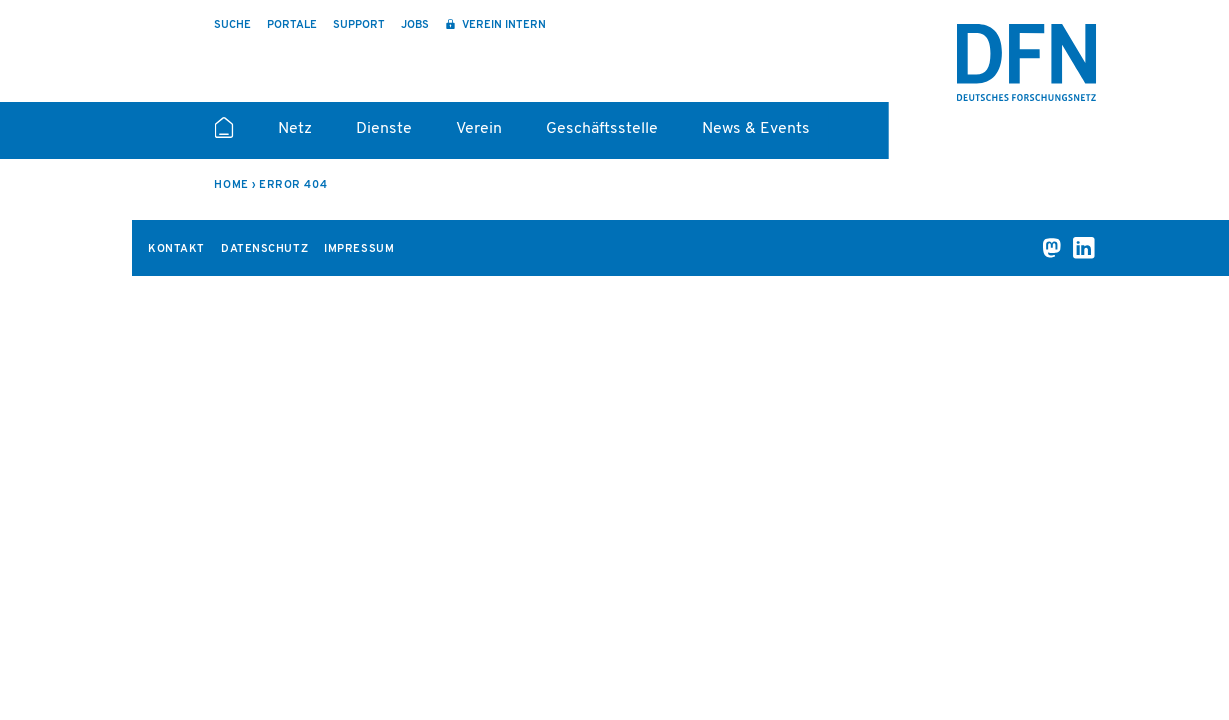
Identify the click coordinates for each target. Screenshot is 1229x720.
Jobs (415, 25)
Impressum (359, 249)
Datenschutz (264, 249)
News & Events (756, 129)
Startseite (223, 136)
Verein (479, 129)
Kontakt (176, 249)
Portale (292, 25)
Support (359, 25)
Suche (232, 25)
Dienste (384, 129)
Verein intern (502, 25)
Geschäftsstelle (602, 129)
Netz (295, 129)
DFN (1027, 63)
